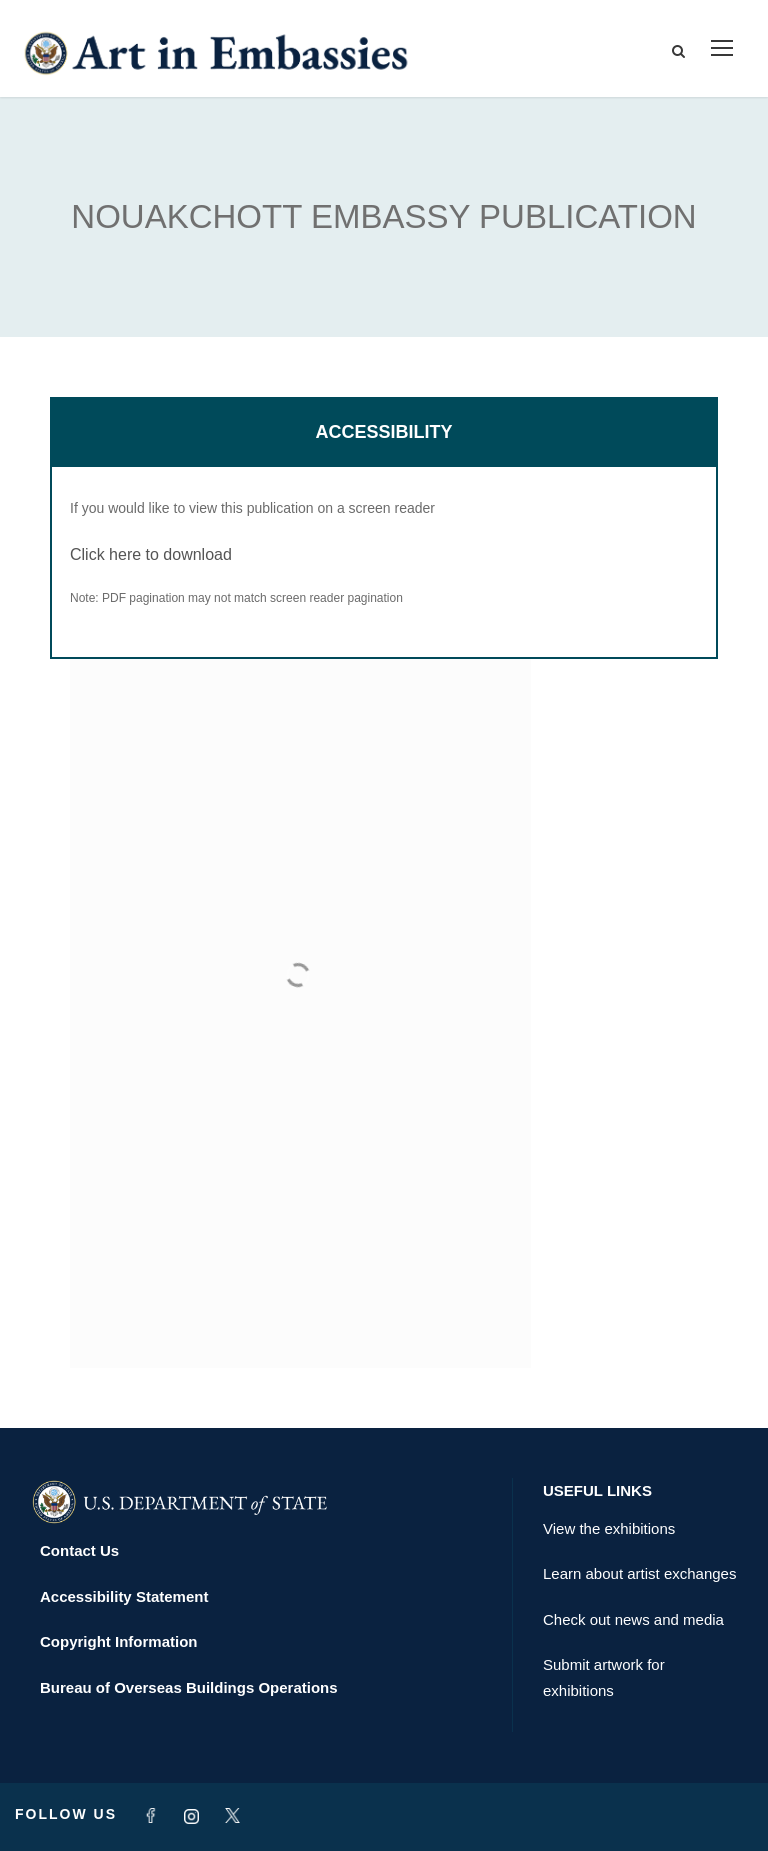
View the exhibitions (609, 1528)
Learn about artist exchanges (639, 1573)
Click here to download (151, 554)
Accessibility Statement (124, 1596)
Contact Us (79, 1550)
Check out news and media (633, 1619)
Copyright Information (119, 1641)
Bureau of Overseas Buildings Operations (189, 1687)
